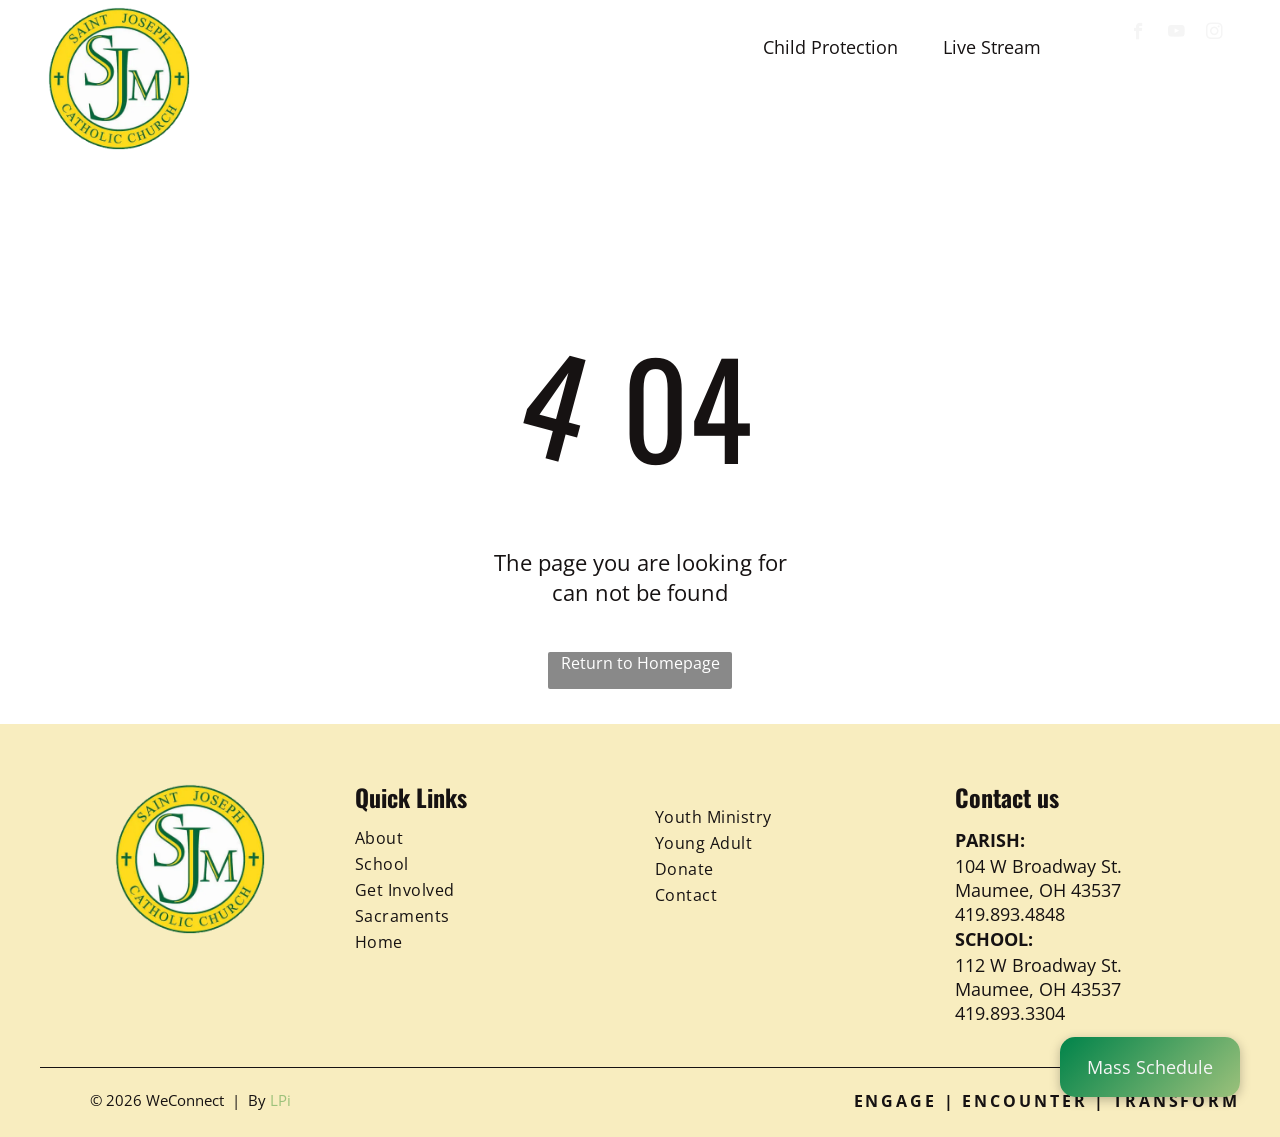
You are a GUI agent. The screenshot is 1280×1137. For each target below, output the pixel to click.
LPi (280, 1100)
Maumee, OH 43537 (1038, 890)
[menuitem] (287, 122)
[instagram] (1214, 34)
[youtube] (1176, 34)
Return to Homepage (640, 663)
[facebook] (1138, 34)
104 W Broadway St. (1038, 866)
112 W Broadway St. (1038, 965)
